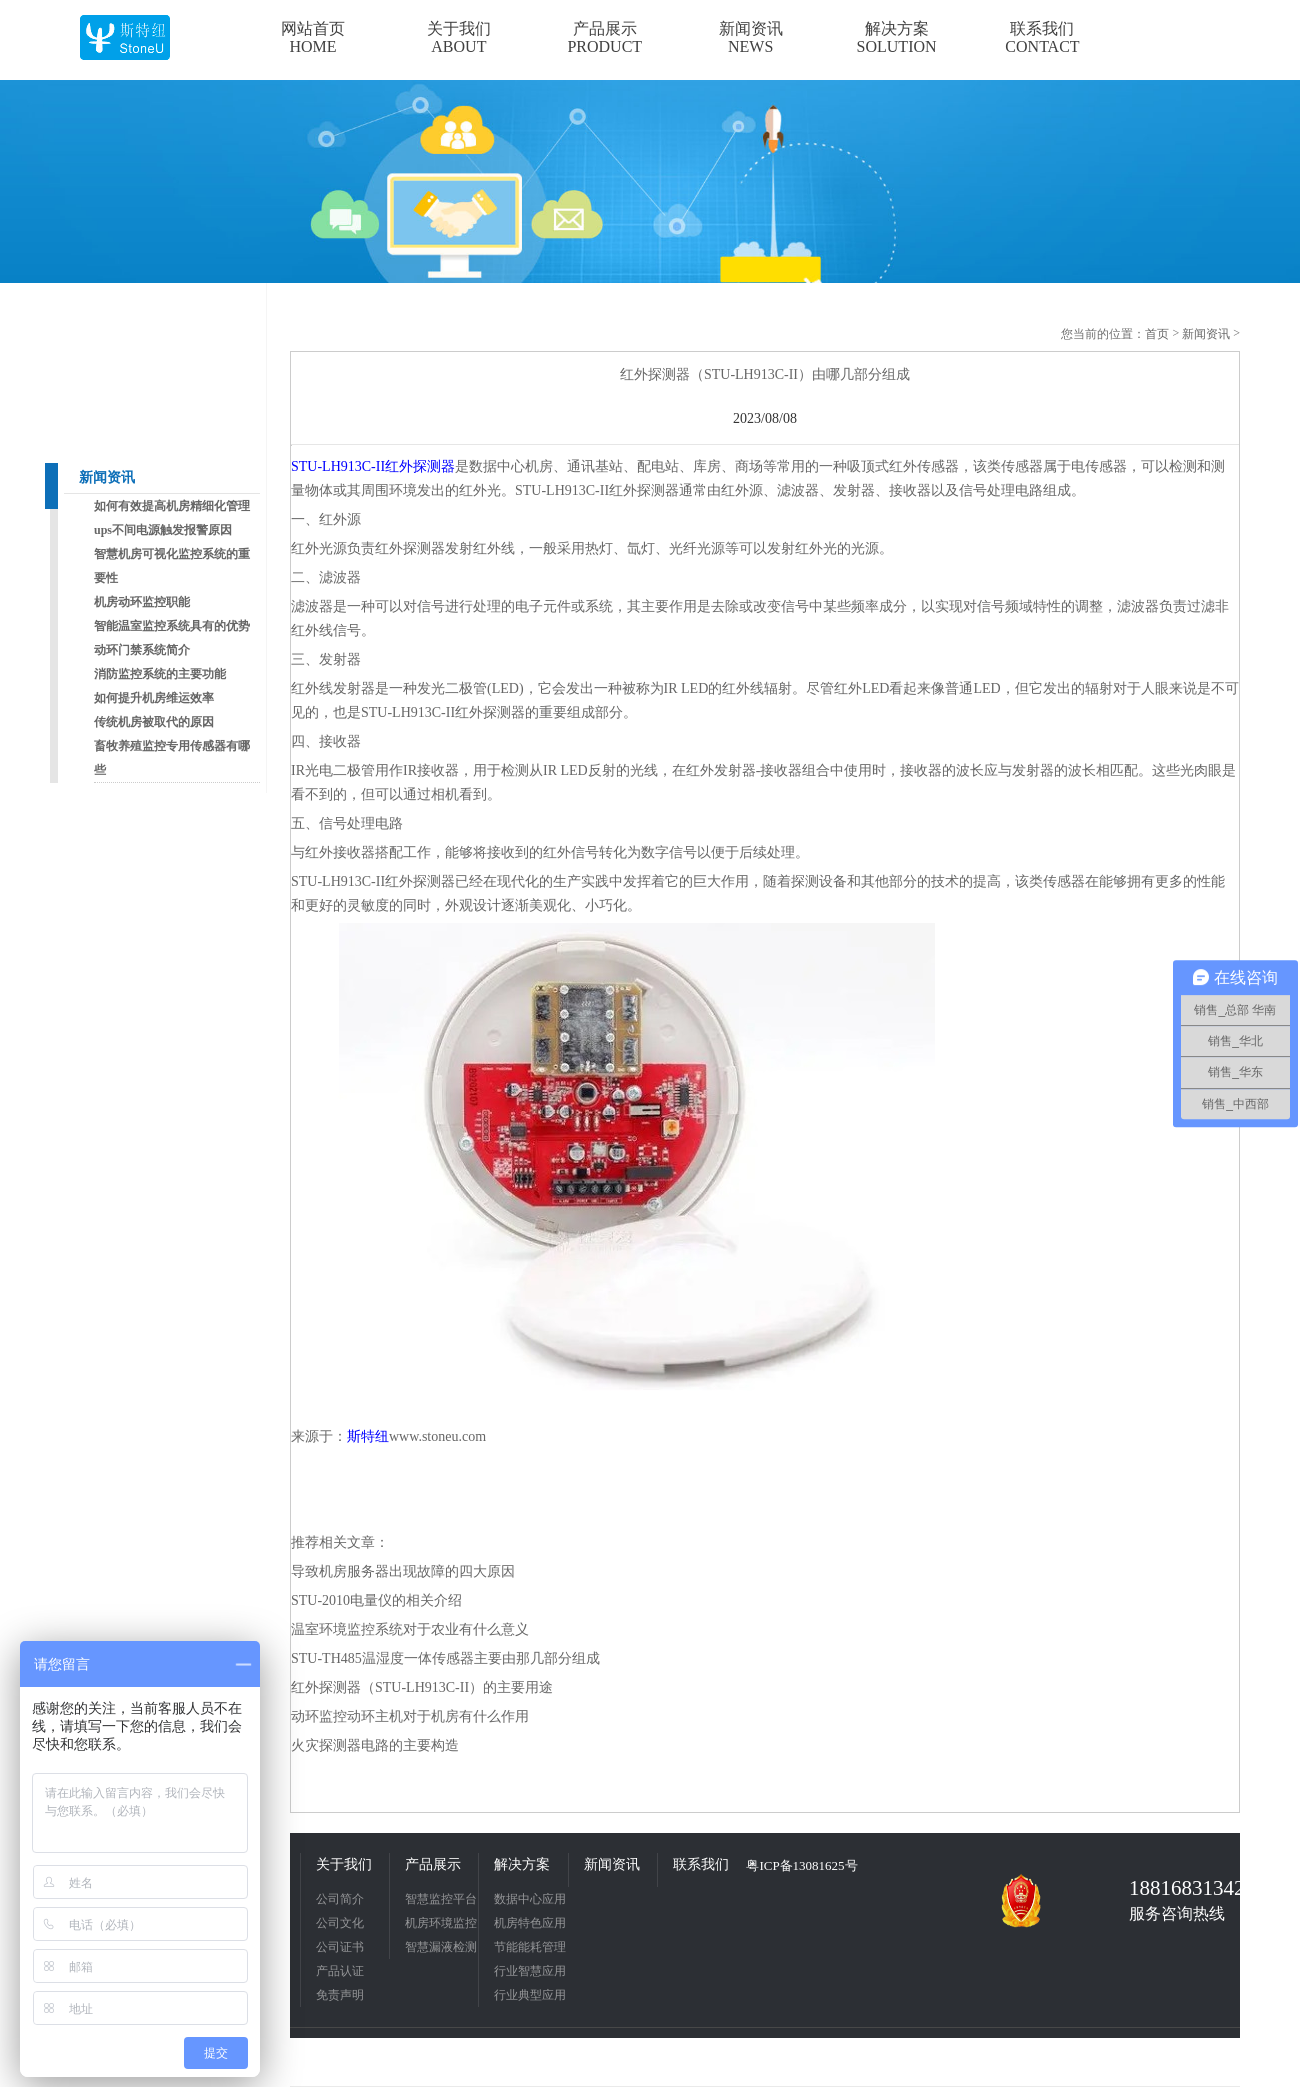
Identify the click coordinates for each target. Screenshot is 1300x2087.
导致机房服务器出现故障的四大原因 (403, 1571)
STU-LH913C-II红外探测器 (373, 466)
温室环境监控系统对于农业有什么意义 (410, 1629)
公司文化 (340, 1923)
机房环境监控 (441, 1923)
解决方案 (522, 1864)
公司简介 (340, 1899)
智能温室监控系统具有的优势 (172, 626)
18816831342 (1180, 1888)
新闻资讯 (107, 477)
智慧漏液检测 (441, 1947)
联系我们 (701, 1864)
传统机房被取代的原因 (154, 722)
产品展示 (433, 1864)
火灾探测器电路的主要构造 (375, 1745)
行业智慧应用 (530, 1971)
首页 (1157, 334)
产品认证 (340, 1971)
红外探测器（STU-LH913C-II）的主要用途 (422, 1687)
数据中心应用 (530, 1899)
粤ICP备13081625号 (801, 1865)
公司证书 (340, 1947)
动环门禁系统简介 (142, 650)
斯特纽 (368, 1436)
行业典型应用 (530, 1995)
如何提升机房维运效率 (154, 698)
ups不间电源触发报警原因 (163, 530)
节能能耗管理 (530, 1947)
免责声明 (340, 1995)
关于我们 (344, 1864)
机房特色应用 (530, 1923)
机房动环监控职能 (142, 602)
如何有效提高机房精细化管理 (172, 506)
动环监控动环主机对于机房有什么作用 (410, 1716)
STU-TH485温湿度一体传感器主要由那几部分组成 (445, 1658)
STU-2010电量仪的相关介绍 (376, 1600)
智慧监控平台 (441, 1899)
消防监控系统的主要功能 (160, 674)
